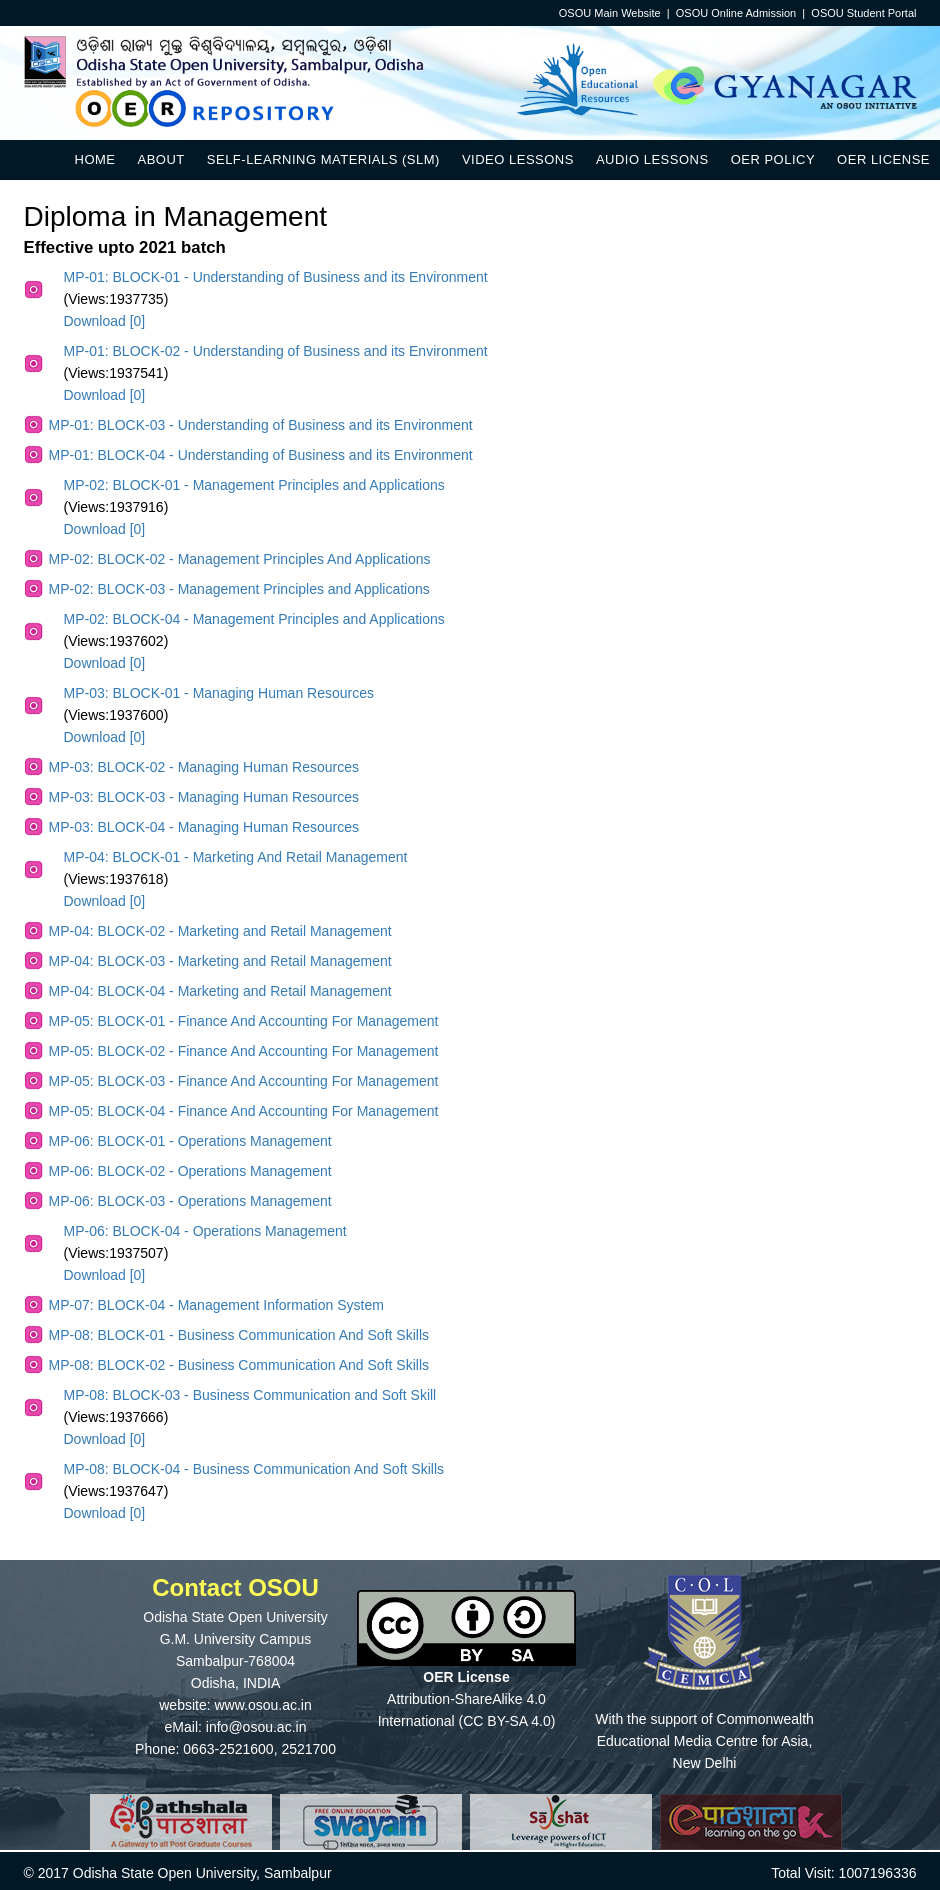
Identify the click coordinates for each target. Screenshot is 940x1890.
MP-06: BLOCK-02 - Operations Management (190, 1171)
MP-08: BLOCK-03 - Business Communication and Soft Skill (250, 1395)
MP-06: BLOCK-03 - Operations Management (190, 1201)
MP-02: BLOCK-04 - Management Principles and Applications (254, 619)
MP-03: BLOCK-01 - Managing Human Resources (219, 693)
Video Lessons (518, 159)
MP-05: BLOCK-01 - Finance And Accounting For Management (244, 1021)
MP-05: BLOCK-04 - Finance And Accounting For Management (244, 1111)
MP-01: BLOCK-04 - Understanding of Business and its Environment (261, 455)
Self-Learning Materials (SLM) (323, 159)
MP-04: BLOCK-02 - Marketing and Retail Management (220, 931)
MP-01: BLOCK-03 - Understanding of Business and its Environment (261, 425)
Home (95, 159)
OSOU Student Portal (863, 13)
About (161, 159)
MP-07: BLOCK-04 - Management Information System (216, 1305)
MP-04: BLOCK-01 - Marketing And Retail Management (236, 857)
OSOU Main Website (610, 13)
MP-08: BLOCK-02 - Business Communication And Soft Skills (239, 1365)
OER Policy (773, 159)
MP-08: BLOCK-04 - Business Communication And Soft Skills (254, 1469)
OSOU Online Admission (736, 13)
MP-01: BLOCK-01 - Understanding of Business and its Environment (276, 277)
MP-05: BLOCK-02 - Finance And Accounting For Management (244, 1051)
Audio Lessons (652, 159)
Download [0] (105, 321)
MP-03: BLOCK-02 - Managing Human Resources (204, 767)
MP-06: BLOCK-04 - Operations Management (205, 1231)
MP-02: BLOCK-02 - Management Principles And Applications (240, 559)
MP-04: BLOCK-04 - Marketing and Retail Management (220, 991)
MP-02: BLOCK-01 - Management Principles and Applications (254, 485)
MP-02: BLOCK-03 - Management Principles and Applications (239, 589)
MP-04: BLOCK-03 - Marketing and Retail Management (220, 961)
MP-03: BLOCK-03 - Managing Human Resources (204, 797)
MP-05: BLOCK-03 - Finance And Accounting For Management (244, 1081)
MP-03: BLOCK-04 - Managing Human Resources (204, 827)
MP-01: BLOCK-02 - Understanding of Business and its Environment (276, 351)
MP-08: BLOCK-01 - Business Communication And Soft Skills (239, 1335)
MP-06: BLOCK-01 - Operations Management (190, 1141)
